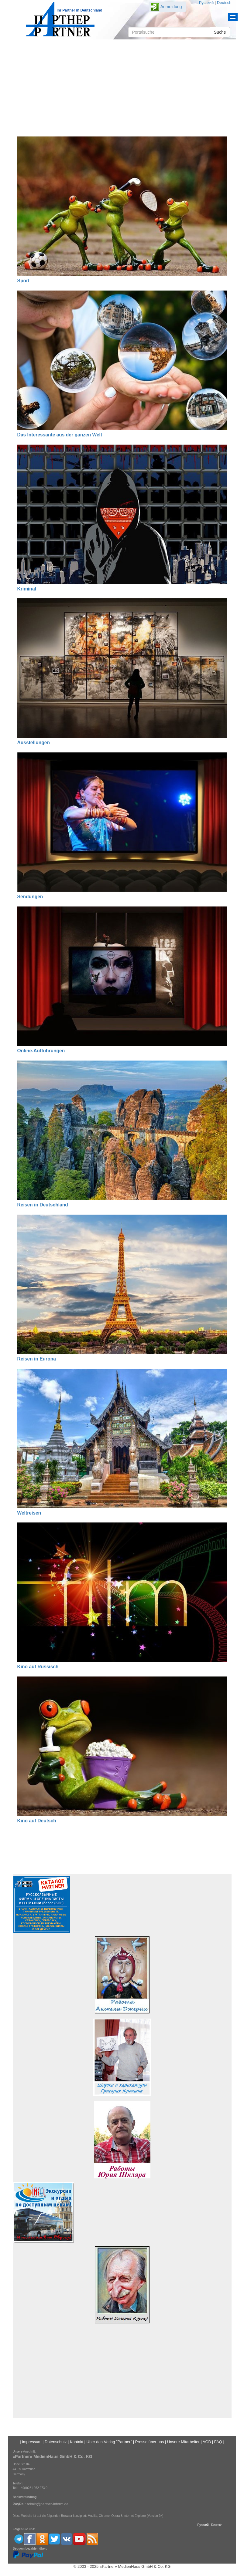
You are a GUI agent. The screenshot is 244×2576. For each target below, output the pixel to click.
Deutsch (224, 2)
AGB (207, 2442)
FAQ (218, 2442)
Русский (206, 2)
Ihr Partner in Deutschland (79, 10)
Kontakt (76, 2442)
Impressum (31, 2442)
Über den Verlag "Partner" (109, 2442)
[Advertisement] (122, 87)
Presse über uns (149, 2442)
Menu (233, 17)
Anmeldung (171, 6)
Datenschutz (56, 2442)
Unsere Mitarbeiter (183, 2442)
